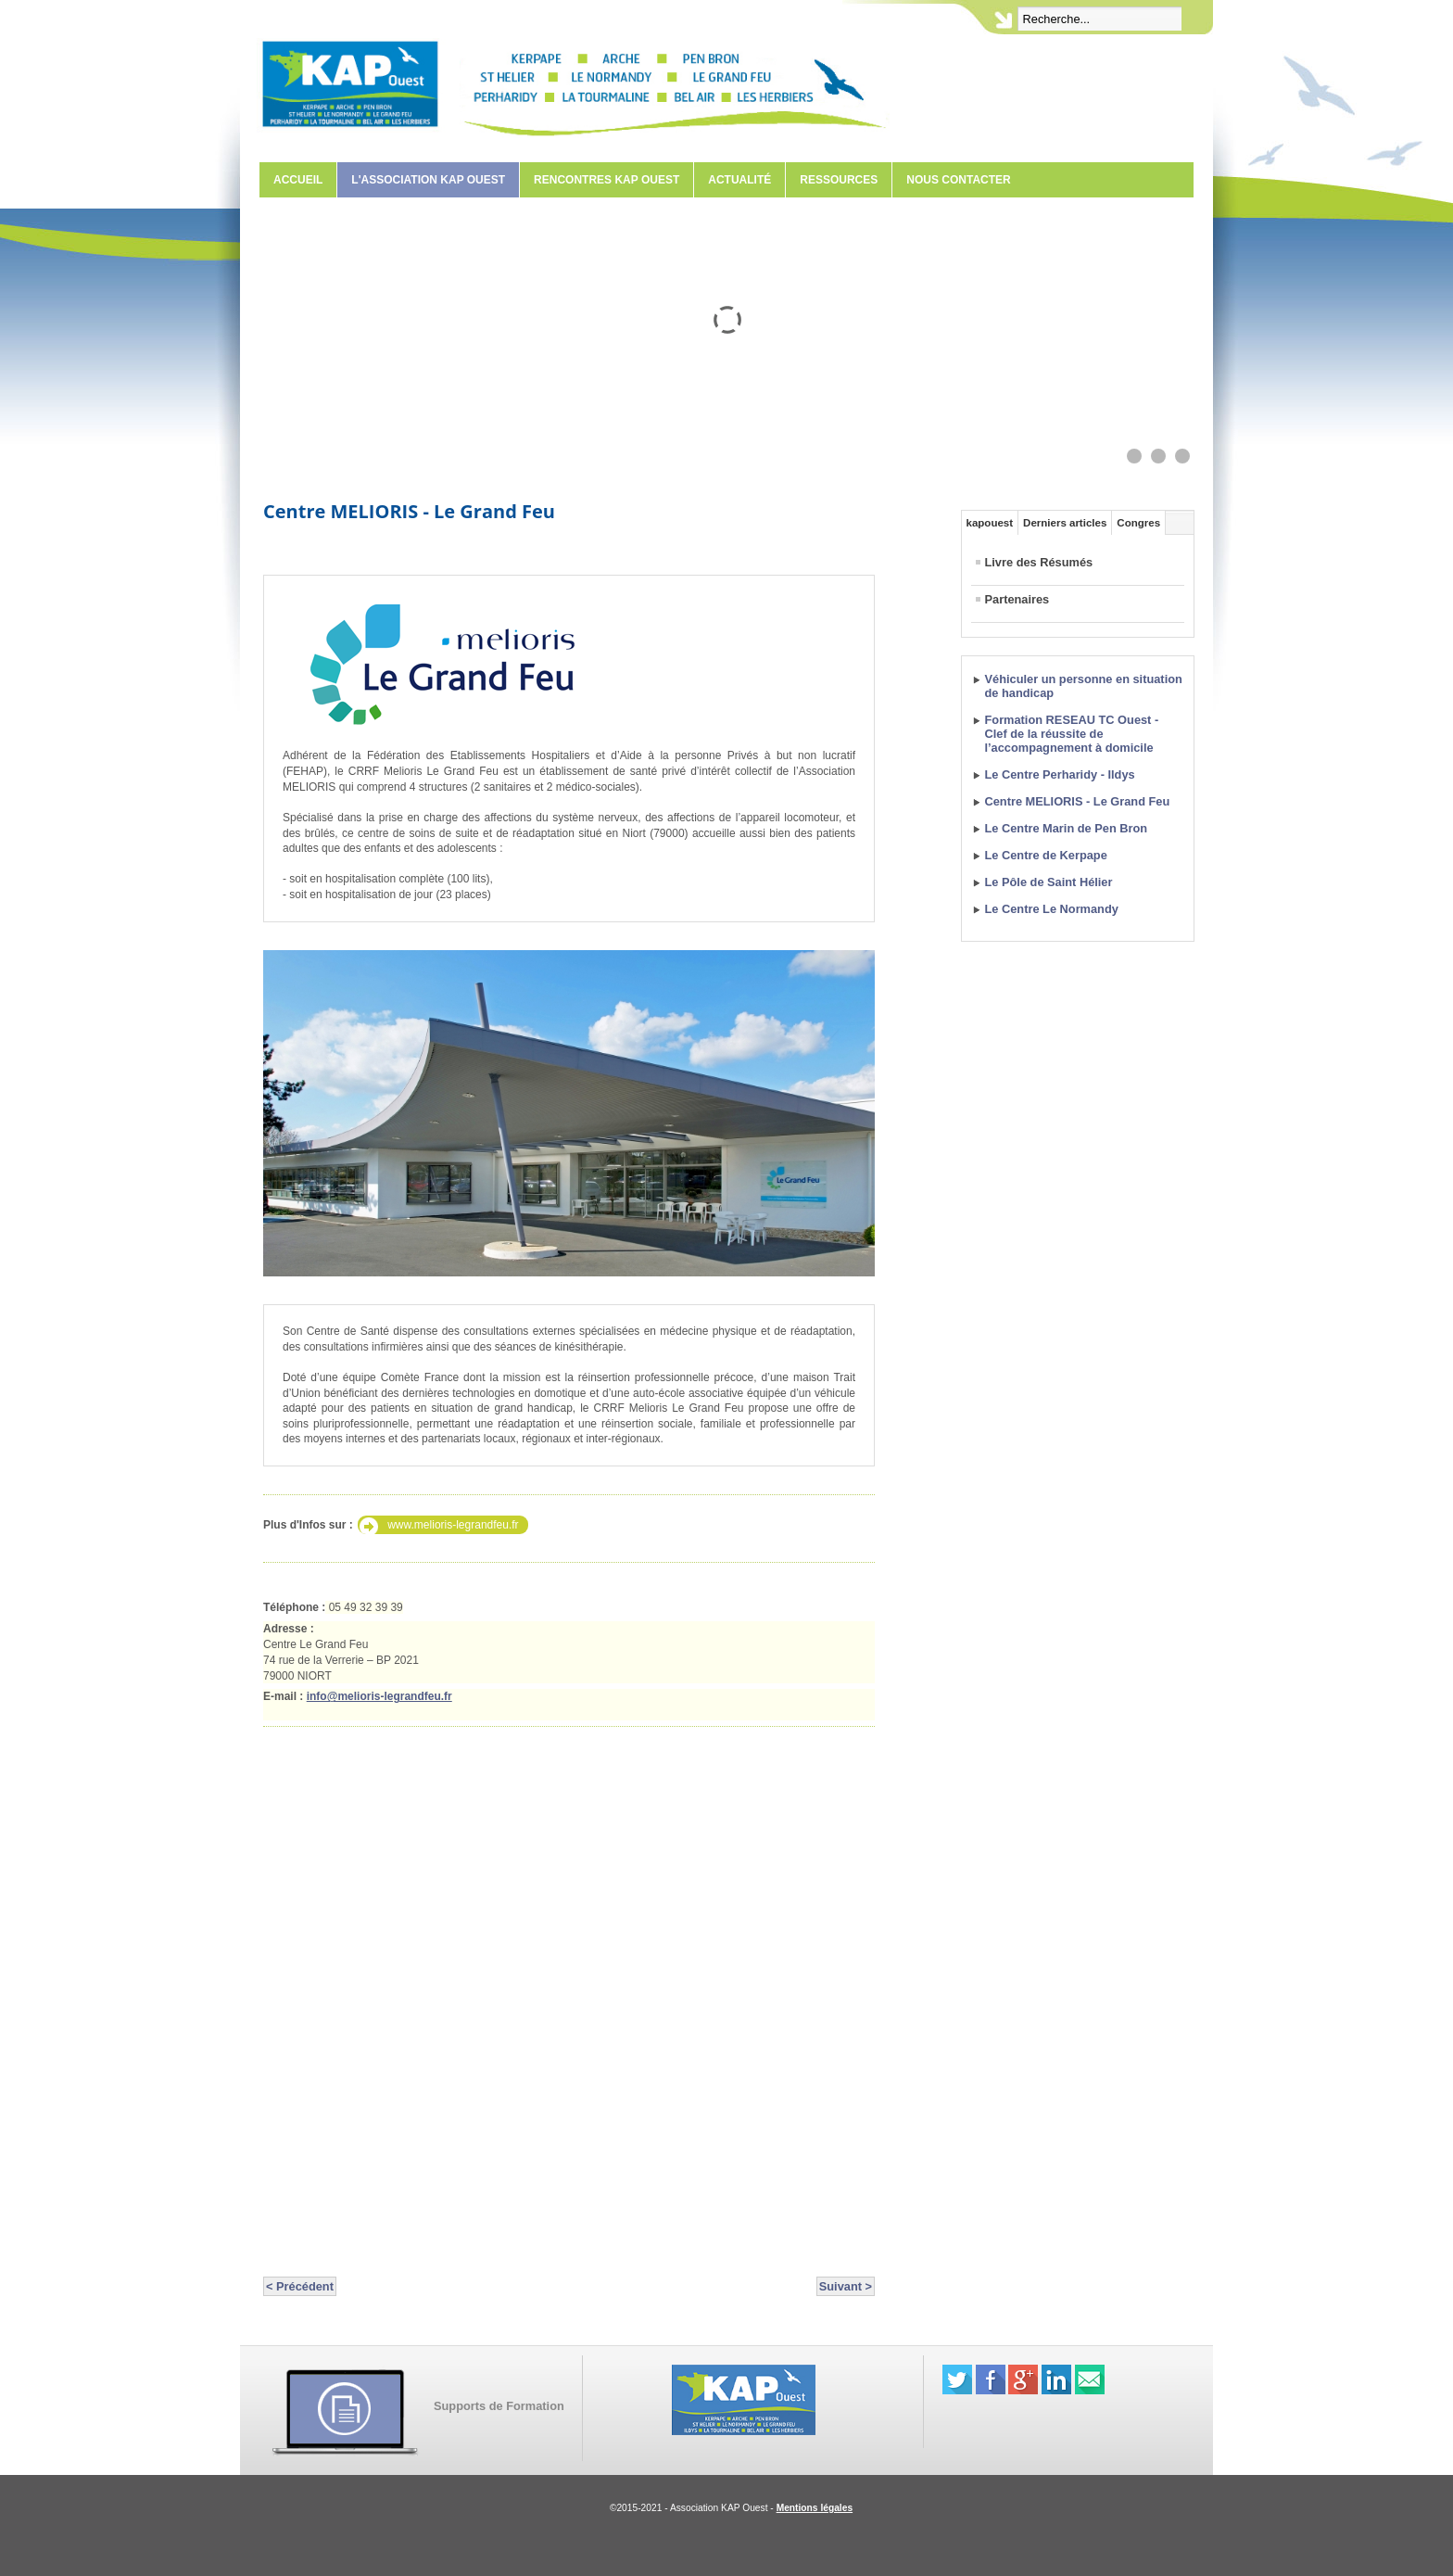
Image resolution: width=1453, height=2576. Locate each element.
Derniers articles (1064, 522)
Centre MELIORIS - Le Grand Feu (409, 511)
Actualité (739, 179)
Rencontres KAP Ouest (606, 179)
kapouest (990, 522)
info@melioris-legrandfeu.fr (379, 1696)
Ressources (839, 179)
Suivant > (845, 2286)
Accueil (297, 179)
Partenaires (1017, 599)
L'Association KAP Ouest (428, 179)
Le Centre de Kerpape (1046, 855)
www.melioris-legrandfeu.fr (452, 1524)
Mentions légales (815, 2508)
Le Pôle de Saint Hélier (1049, 882)
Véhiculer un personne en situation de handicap (1083, 686)
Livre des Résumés (1039, 562)
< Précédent (300, 2286)
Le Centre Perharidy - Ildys (1060, 774)
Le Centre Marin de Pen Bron (1066, 828)
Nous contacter (958, 179)
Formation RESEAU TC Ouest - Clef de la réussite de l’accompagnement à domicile (1072, 734)
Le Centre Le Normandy (1051, 909)
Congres (1138, 522)
